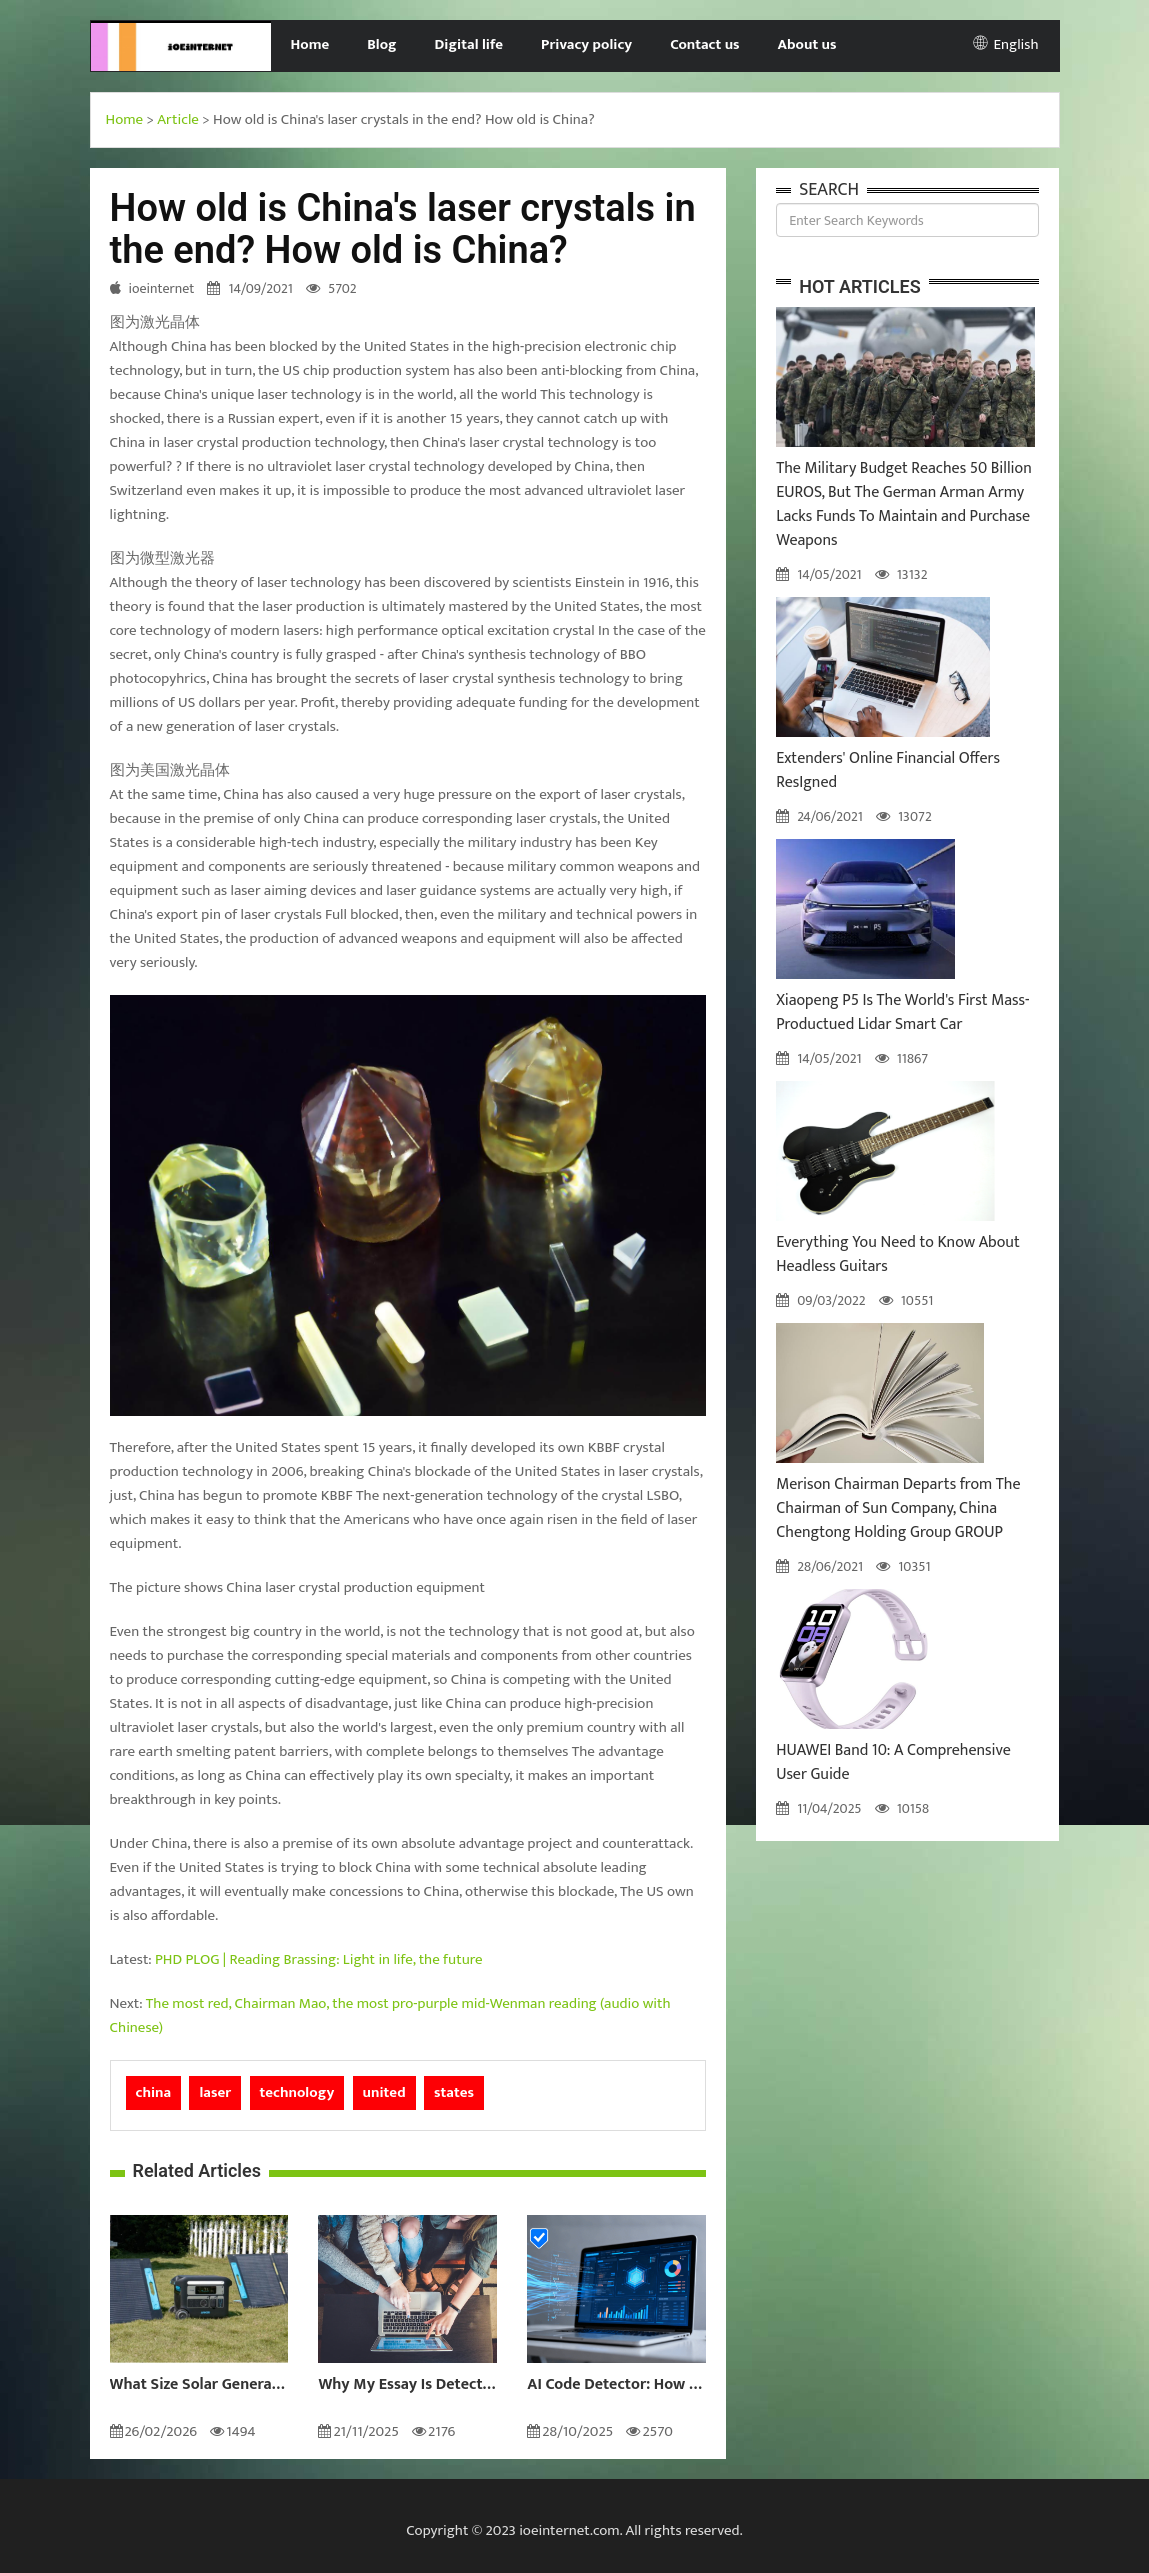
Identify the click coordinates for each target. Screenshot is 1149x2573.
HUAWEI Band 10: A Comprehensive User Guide (893, 1762)
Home (309, 44)
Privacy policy (586, 44)
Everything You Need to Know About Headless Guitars (898, 1254)
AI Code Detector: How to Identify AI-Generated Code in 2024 (616, 2385)
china (154, 2092)
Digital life (469, 44)
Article (178, 119)
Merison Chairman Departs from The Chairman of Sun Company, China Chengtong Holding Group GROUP (898, 1508)
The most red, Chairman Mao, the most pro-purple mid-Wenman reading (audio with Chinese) (390, 2015)
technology (297, 2092)
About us (807, 44)
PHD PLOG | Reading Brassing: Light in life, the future (318, 1959)
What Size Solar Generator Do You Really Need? (199, 2385)
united (384, 2092)
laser (215, 2092)
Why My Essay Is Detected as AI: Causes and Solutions (407, 2385)
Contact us (704, 44)
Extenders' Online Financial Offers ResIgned (888, 770)
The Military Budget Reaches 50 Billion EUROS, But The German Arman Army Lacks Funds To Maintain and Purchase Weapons (904, 504)
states (454, 2092)
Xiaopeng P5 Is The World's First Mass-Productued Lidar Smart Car (902, 1012)
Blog (381, 44)
